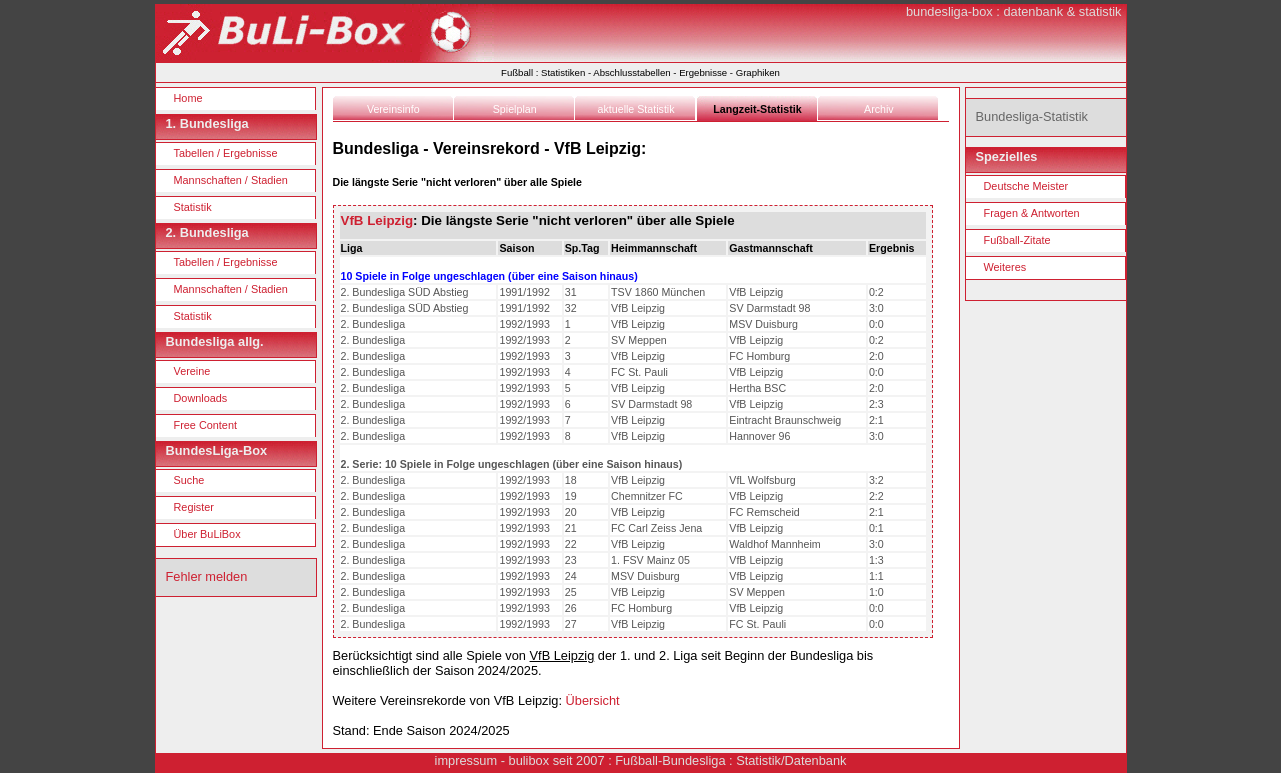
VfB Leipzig (377, 220)
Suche (189, 480)
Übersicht (593, 700)
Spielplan (515, 109)
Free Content (205, 425)
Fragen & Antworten (1032, 213)
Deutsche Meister (1026, 186)
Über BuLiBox (207, 534)
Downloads (201, 398)
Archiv (879, 109)
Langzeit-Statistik (757, 109)
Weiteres (1005, 267)
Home (188, 98)
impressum (466, 760)
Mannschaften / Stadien (231, 180)
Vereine (192, 371)
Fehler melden (207, 576)
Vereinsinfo (393, 109)
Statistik (193, 207)
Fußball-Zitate (1017, 240)
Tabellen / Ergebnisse (226, 153)
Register (194, 507)
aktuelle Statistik (636, 109)
